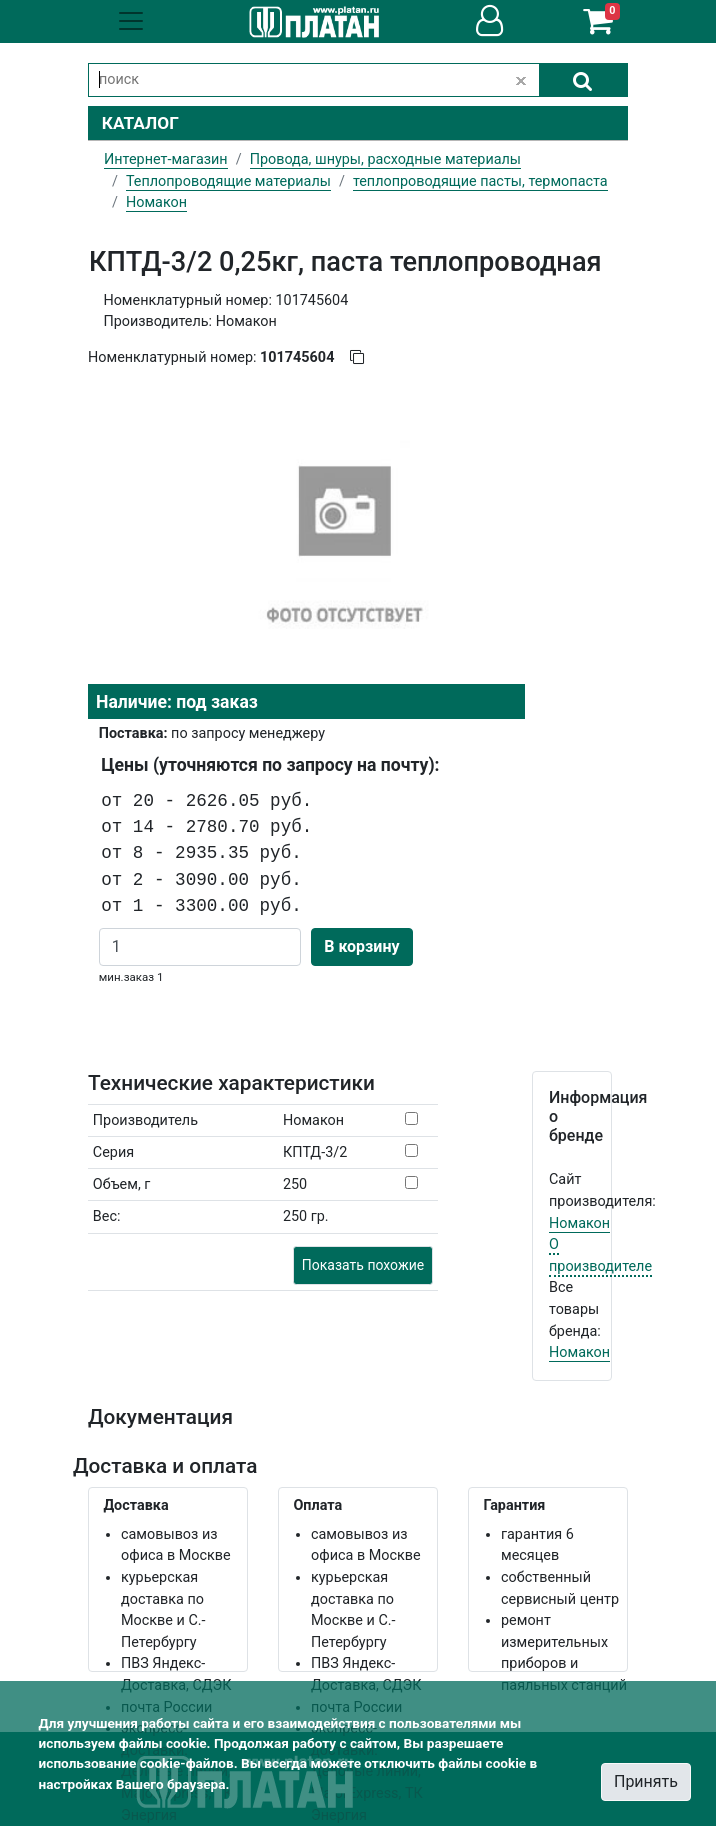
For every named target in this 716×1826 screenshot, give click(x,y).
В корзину (361, 946)
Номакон (579, 1223)
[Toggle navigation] (131, 21)
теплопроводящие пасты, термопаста (480, 181)
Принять (646, 1781)
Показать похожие (363, 1265)
